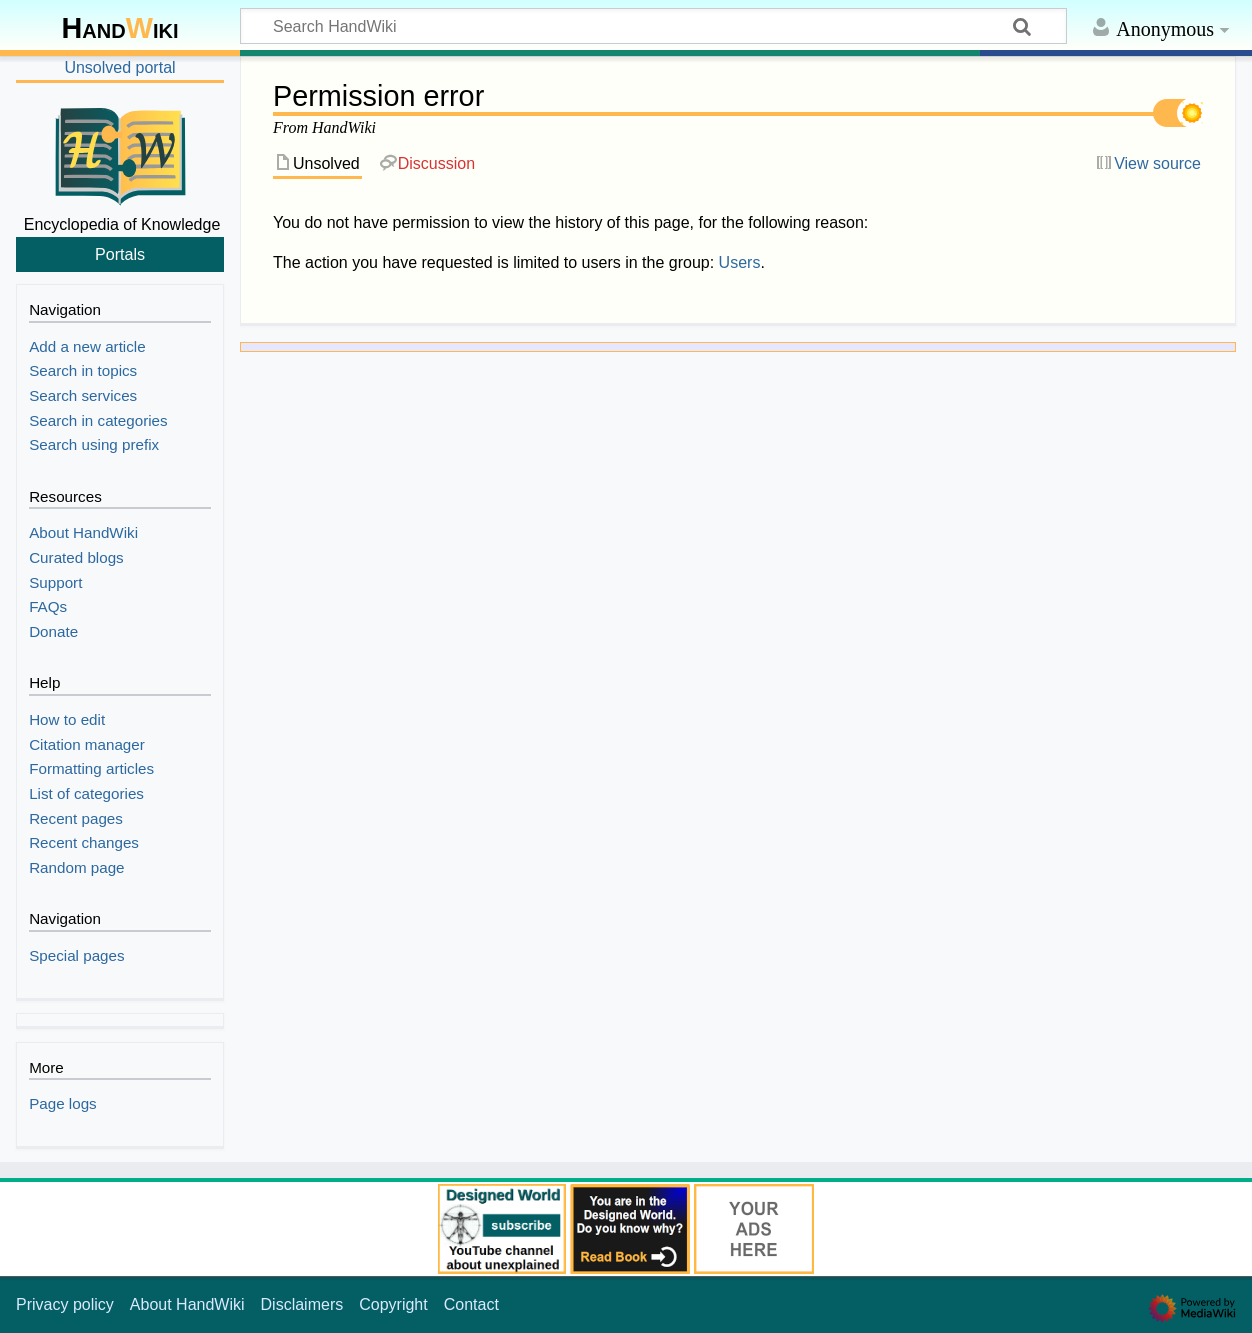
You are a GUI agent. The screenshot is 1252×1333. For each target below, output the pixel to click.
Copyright (393, 1304)
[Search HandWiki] (653, 26)
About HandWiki (187, 1304)
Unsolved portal (119, 67)
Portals (120, 254)
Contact (471, 1304)
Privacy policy (65, 1304)
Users (740, 262)
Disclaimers (302, 1304)
